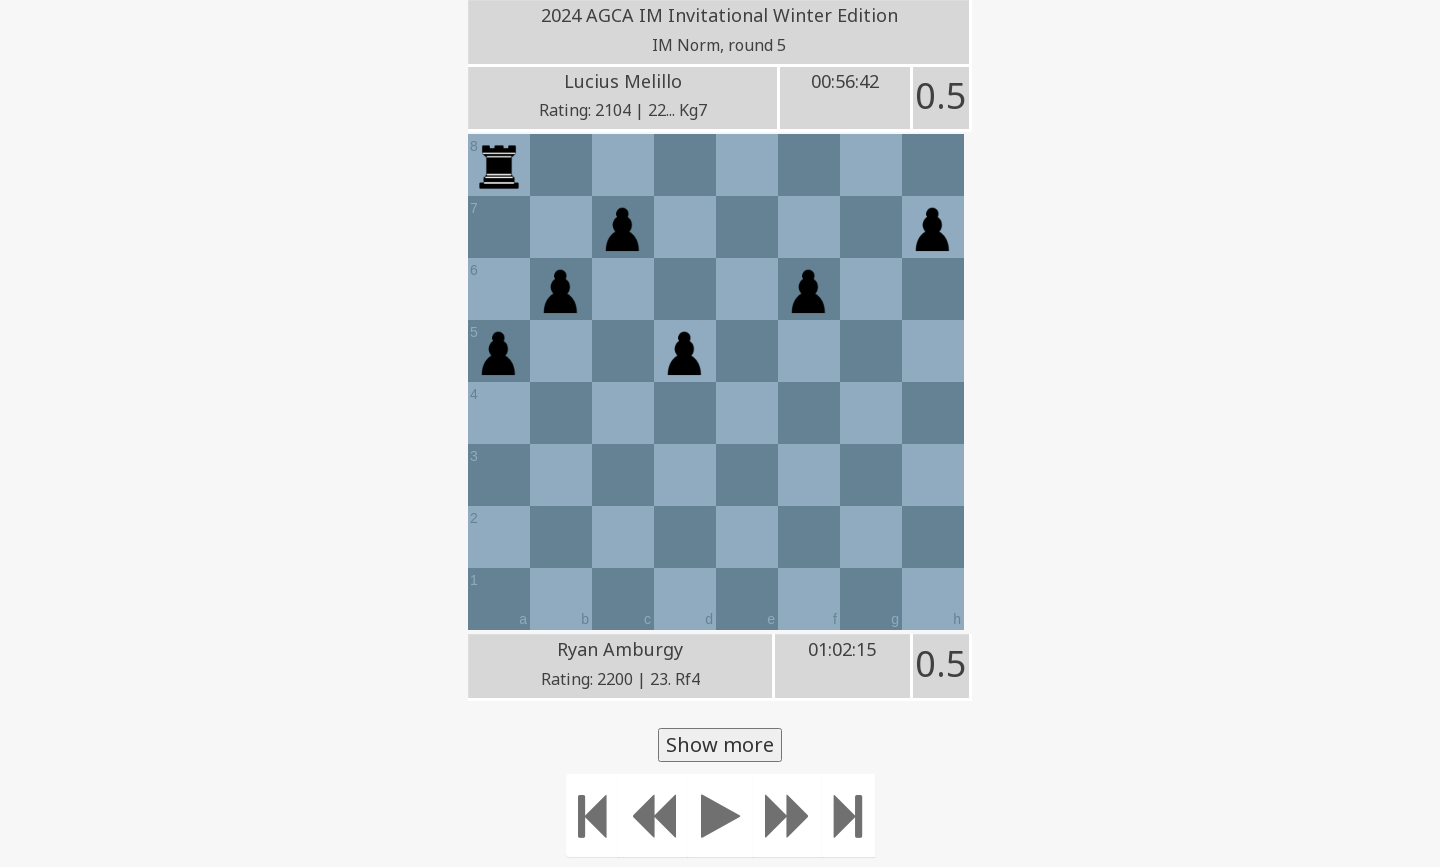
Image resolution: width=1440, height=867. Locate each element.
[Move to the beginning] (592, 815)
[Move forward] (788, 815)
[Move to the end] (848, 815)
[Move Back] (653, 815)
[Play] (720, 815)
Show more (720, 744)
